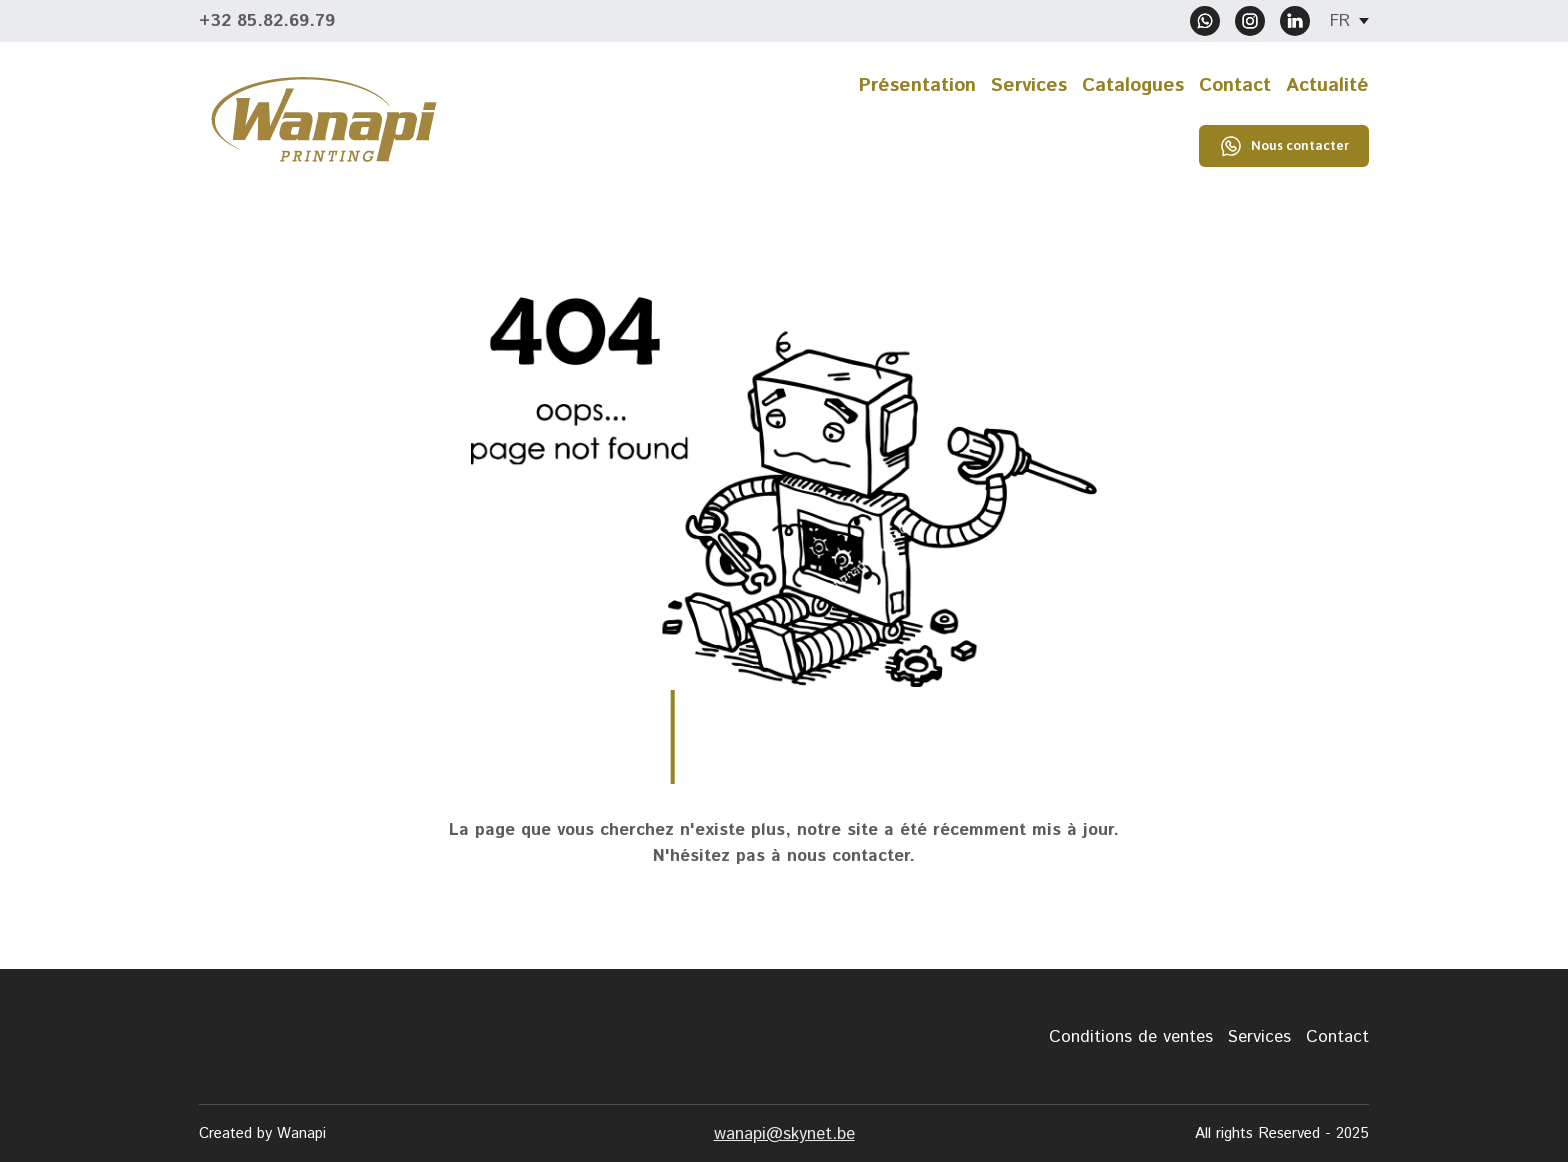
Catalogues (1133, 85)
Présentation (917, 85)
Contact (1235, 85)
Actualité (1327, 85)
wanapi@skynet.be (784, 1134)
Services (1029, 85)
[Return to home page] (324, 119)
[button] (1205, 21)
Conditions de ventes (1131, 1037)
